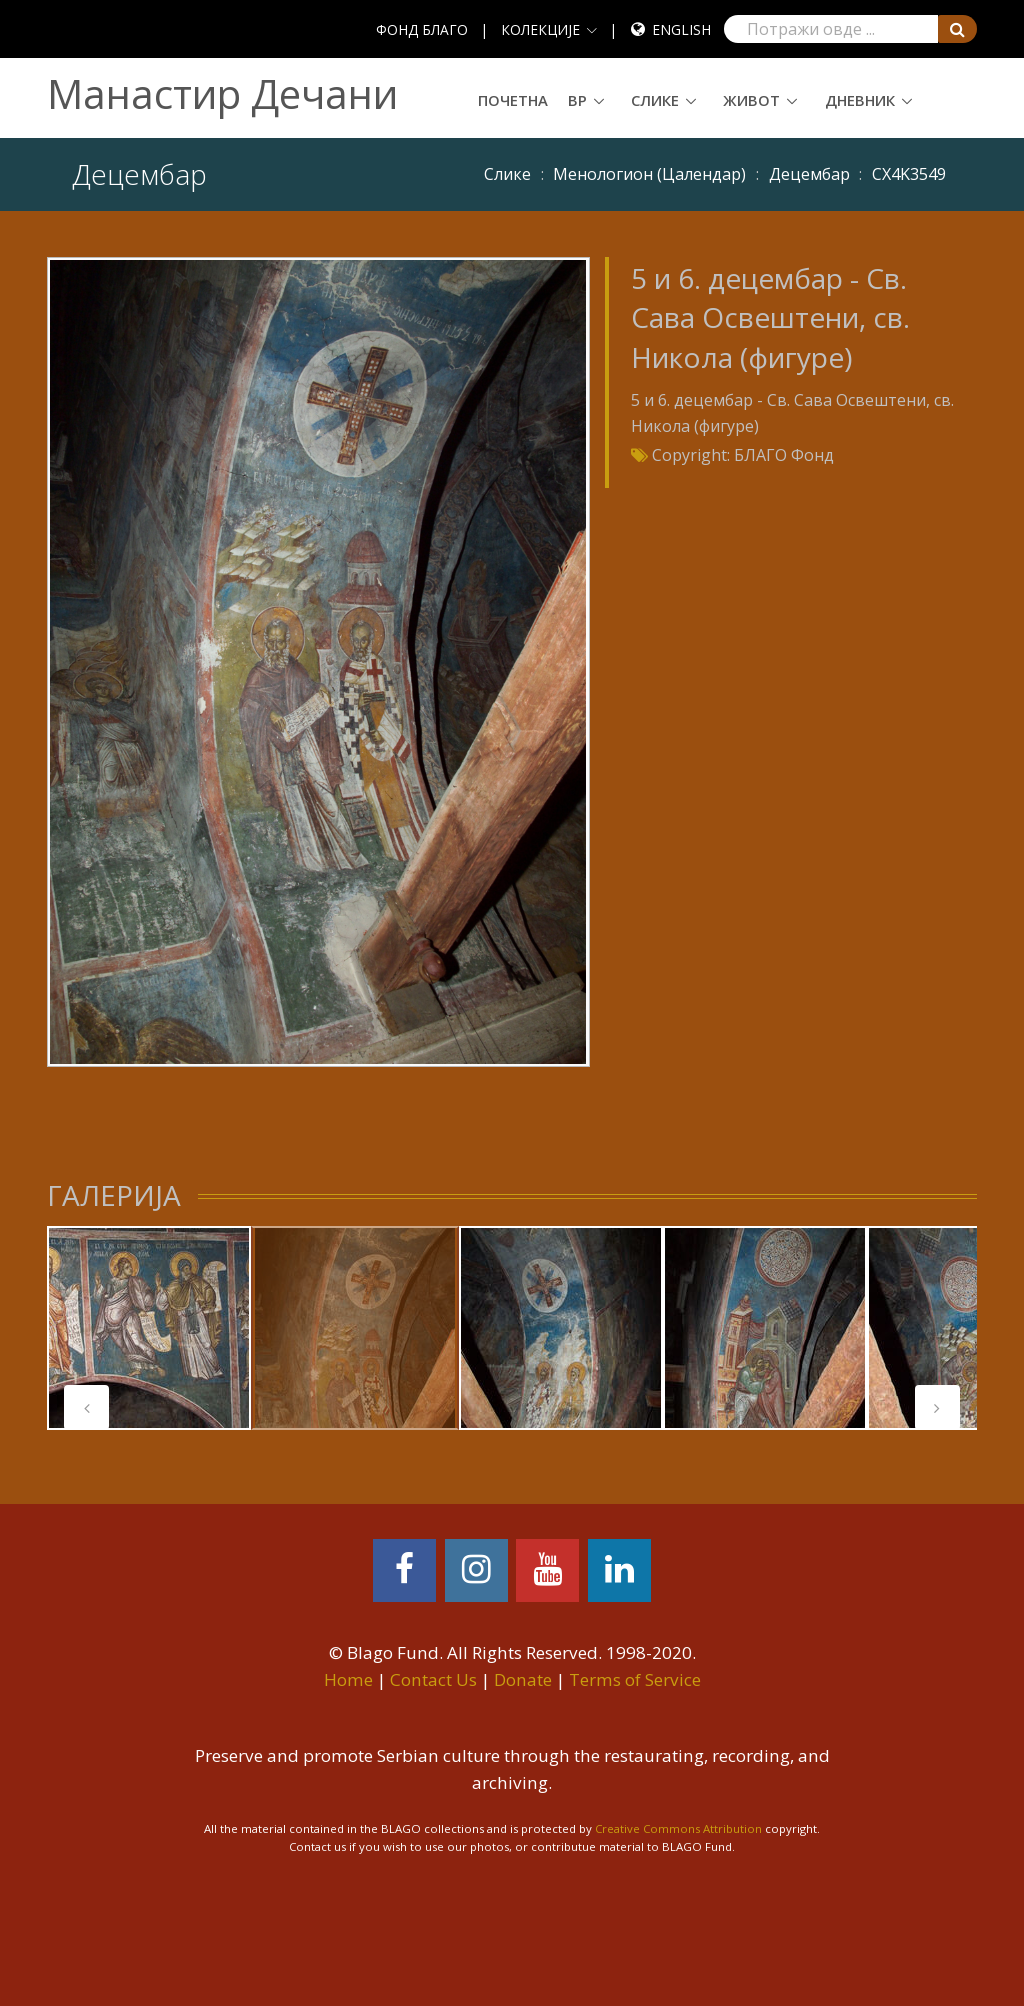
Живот (751, 100)
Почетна (513, 100)
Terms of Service (635, 1679)
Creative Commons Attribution (678, 1828)
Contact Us (433, 1679)
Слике (655, 100)
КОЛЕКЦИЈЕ (540, 29)
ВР (577, 100)
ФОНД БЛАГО (422, 29)
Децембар (809, 174)
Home (348, 1679)
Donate (523, 1679)
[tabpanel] (149, 1328)
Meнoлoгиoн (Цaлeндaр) (649, 174)
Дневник (860, 100)
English (681, 29)
